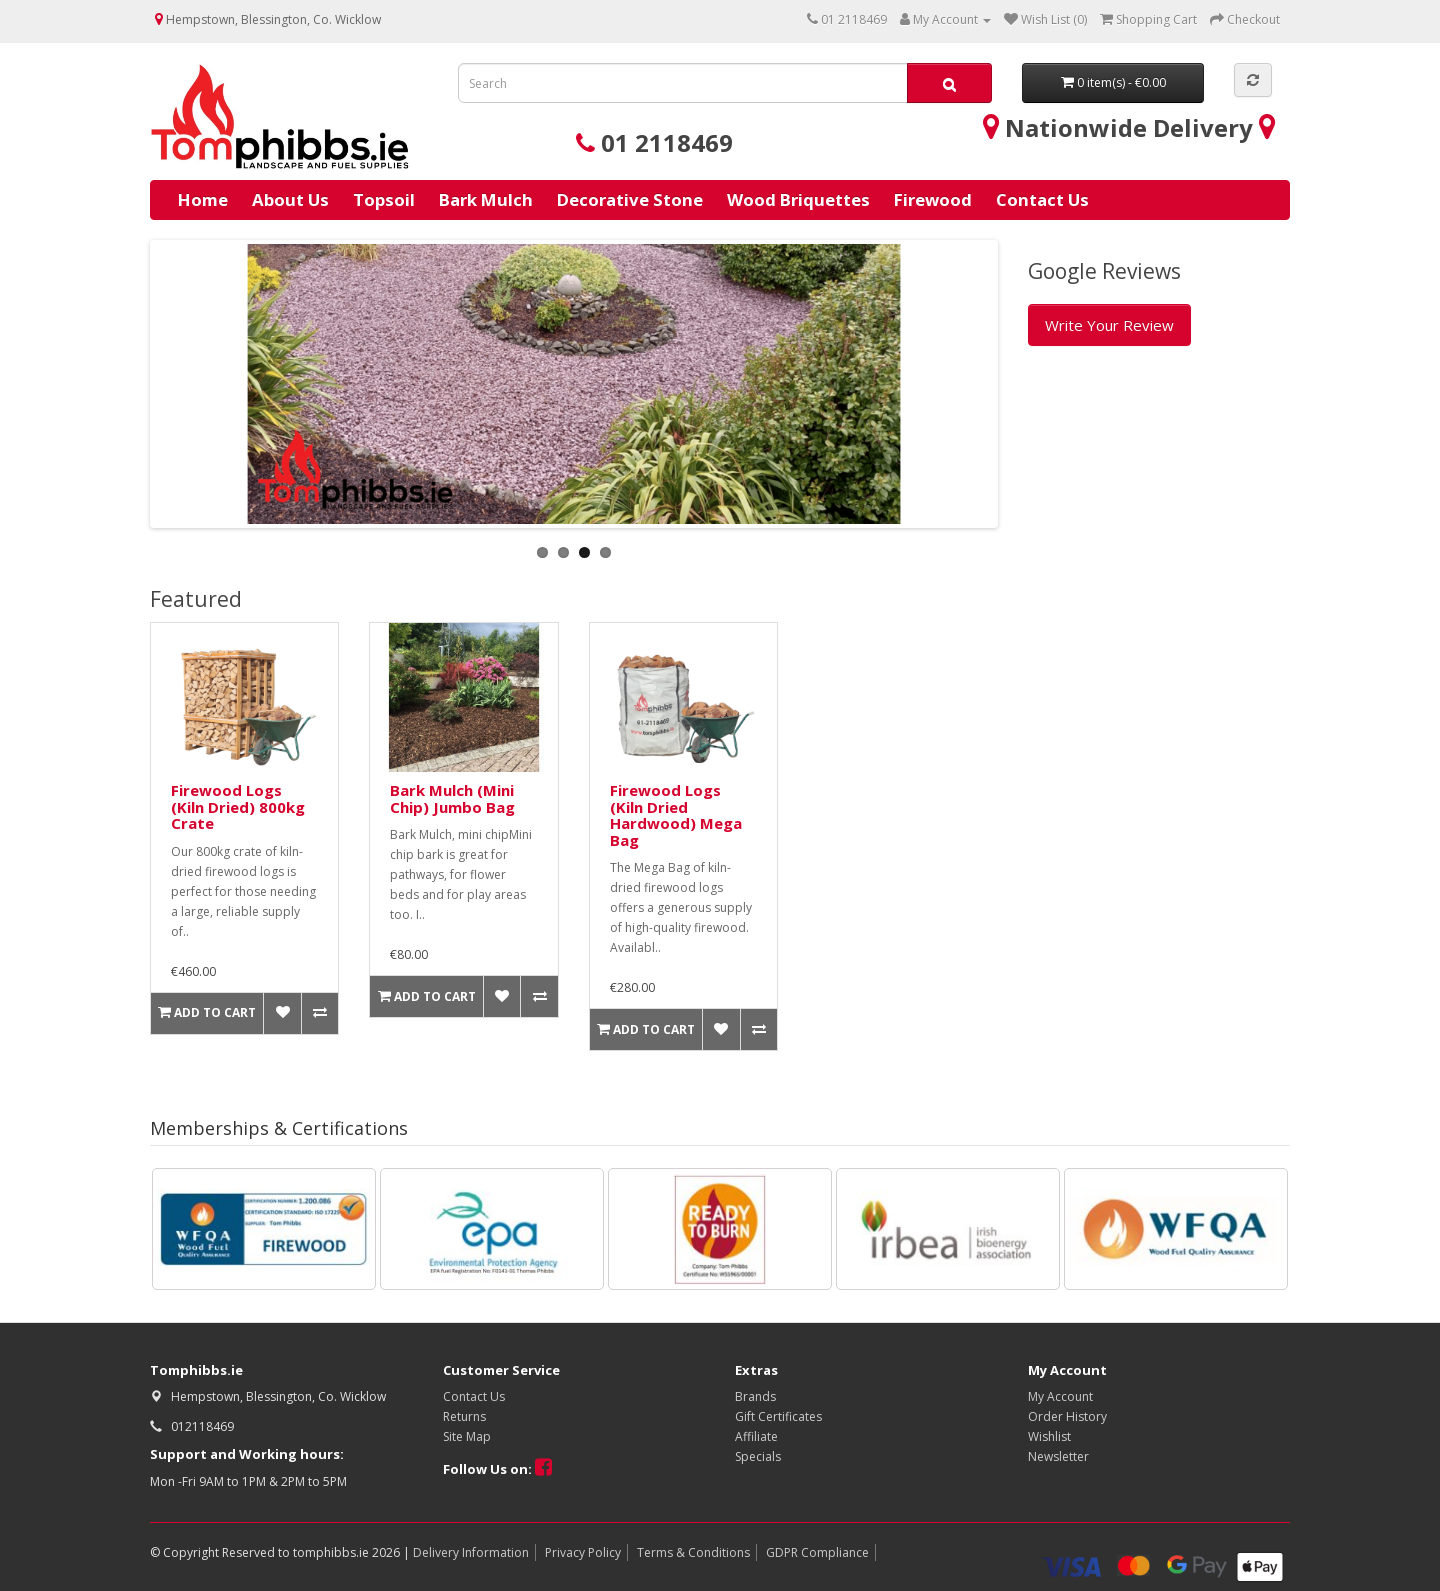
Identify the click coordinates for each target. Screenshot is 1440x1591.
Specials (758, 1456)
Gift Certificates (778, 1416)
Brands (755, 1396)
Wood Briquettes (798, 199)
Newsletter (1058, 1456)
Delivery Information (471, 1552)
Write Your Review (1109, 325)
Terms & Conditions (693, 1552)
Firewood (933, 199)
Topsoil (384, 199)
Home (203, 199)
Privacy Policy (583, 1552)
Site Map (467, 1436)
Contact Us (1042, 199)
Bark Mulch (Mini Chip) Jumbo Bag (452, 798)
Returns (464, 1416)
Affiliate (756, 1436)
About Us (290, 199)
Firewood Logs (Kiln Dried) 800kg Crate (238, 806)
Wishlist (1049, 1436)
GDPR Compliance (817, 1552)
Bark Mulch (486, 199)
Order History (1067, 1416)
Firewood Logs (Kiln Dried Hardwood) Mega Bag (676, 815)
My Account (1060, 1396)
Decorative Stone (630, 199)
